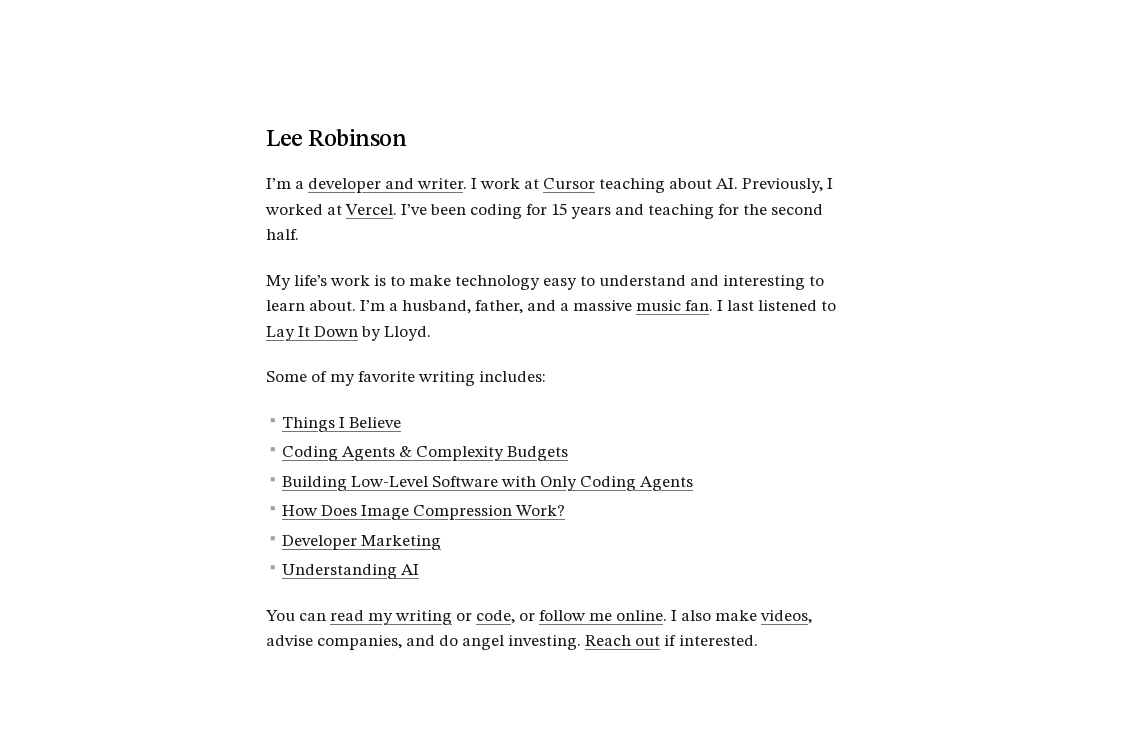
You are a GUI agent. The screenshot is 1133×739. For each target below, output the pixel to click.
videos (784, 616)
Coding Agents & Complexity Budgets (425, 452)
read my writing (391, 616)
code (493, 616)
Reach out (622, 641)
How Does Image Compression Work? (423, 511)
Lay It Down (312, 332)
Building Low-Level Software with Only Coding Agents (487, 482)
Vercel (369, 210)
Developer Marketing (361, 541)
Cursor (569, 184)
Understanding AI (350, 570)
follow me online (601, 616)
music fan (672, 306)
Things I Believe (341, 423)
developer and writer (385, 184)
